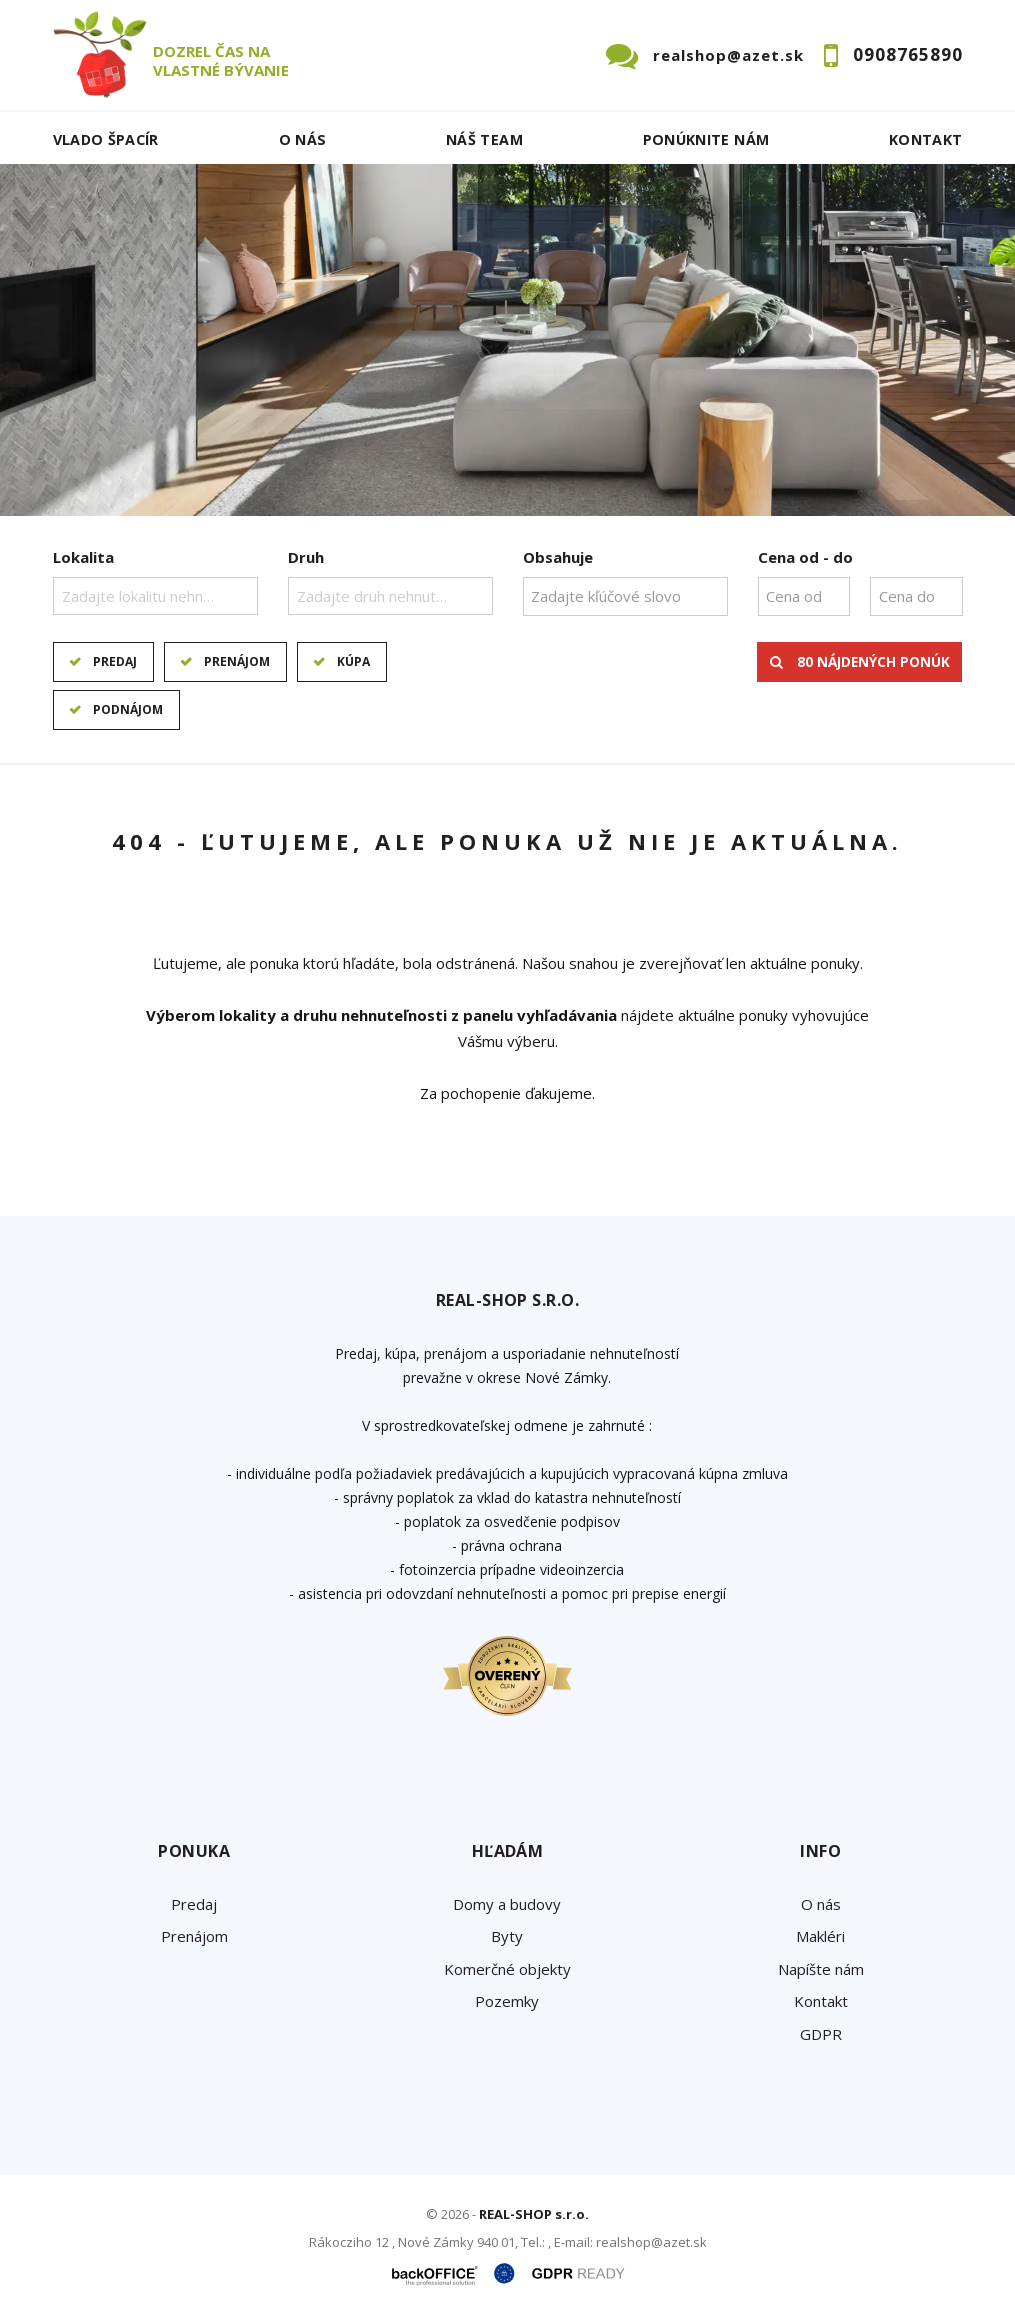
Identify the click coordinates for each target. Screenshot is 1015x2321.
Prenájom (237, 661)
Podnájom (128, 709)
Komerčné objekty (507, 1969)
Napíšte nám (821, 1969)
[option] (507, 340)
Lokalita (83, 557)
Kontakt (926, 139)
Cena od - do (805, 557)
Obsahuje (558, 557)
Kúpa (353, 661)
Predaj (115, 661)
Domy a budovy (507, 1904)
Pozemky (507, 2001)
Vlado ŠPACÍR (106, 139)
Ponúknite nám (706, 139)
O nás (303, 139)
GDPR (821, 2034)
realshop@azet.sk (728, 55)
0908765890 (908, 54)
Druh (306, 557)
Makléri (820, 1936)
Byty (507, 1936)
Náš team (484, 139)
